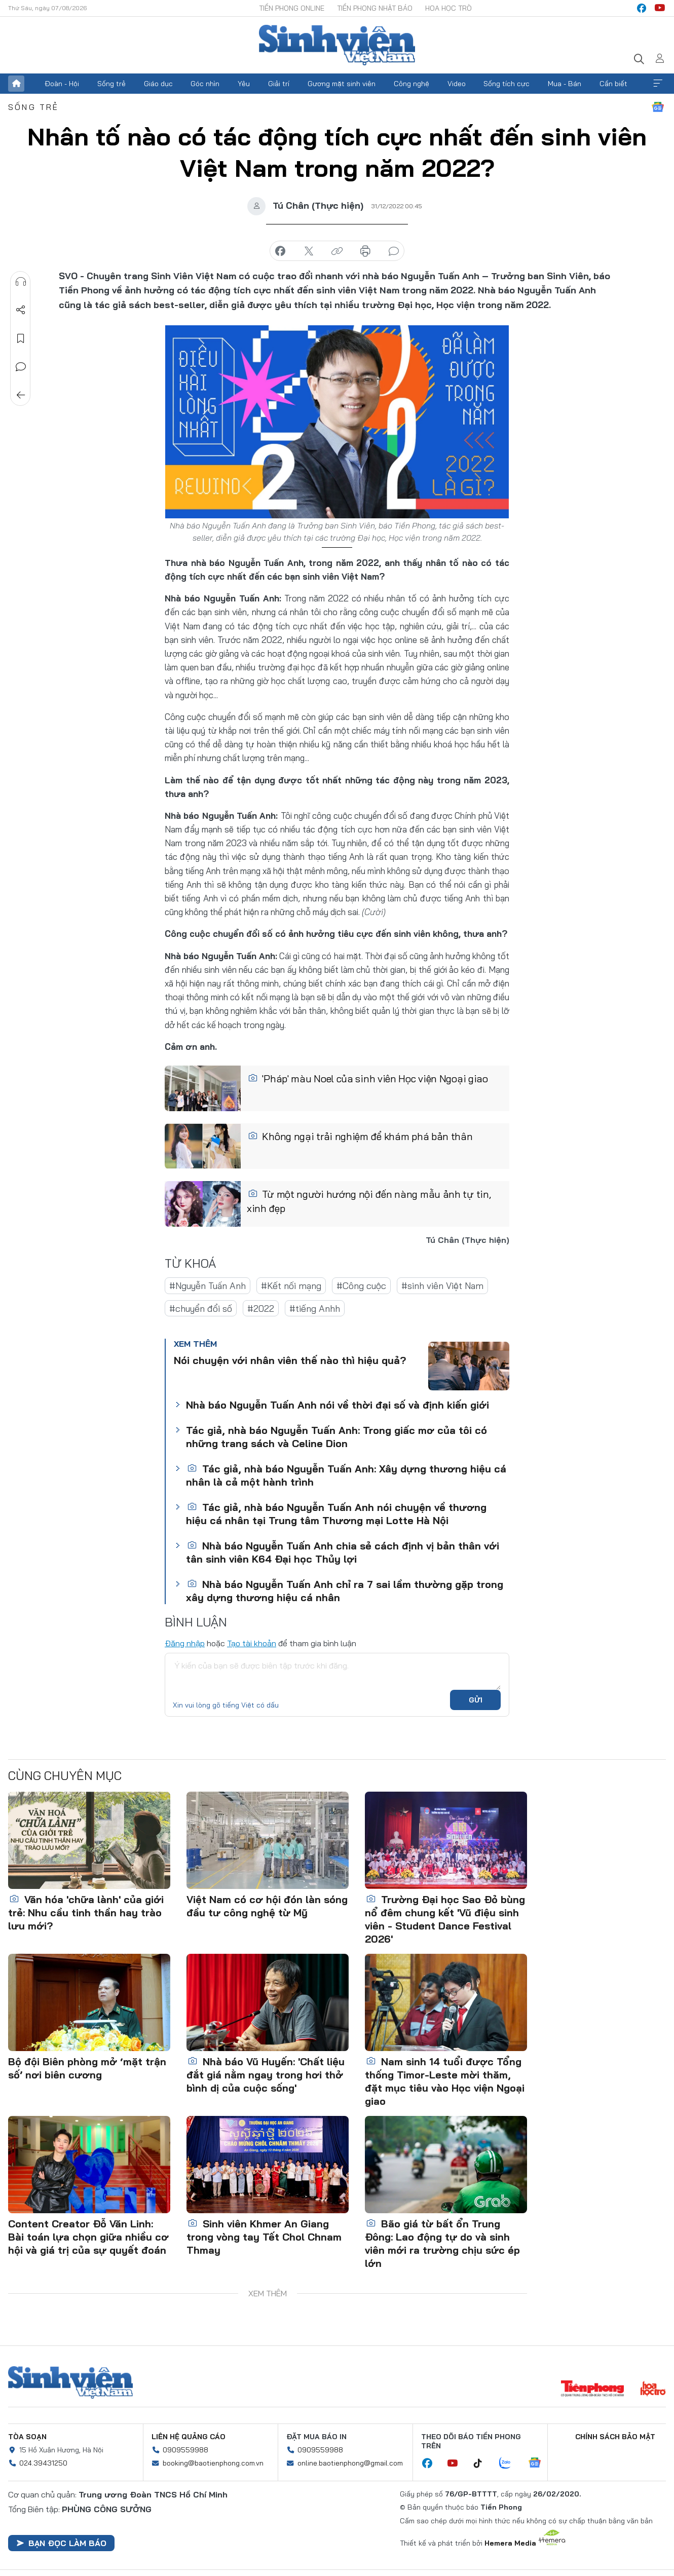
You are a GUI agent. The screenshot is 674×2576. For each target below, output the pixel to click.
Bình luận (21, 367)
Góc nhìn (205, 83)
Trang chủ (16, 83)
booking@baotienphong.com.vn (213, 2463)
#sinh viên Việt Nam (442, 1286)
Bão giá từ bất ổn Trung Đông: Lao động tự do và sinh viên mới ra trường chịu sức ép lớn (442, 2243)
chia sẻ (280, 251)
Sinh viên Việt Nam (70, 2382)
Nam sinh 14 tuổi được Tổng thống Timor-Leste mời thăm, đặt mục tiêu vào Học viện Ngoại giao (445, 2081)
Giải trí (278, 83)
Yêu (244, 83)
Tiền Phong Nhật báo (375, 8)
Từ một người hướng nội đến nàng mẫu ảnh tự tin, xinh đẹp (369, 1201)
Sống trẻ (111, 83)
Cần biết (613, 83)
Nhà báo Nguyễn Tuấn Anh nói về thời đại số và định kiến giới (337, 1404)
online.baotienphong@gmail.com (350, 2463)
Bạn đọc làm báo (61, 2543)
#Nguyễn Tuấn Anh (207, 1286)
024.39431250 (43, 2463)
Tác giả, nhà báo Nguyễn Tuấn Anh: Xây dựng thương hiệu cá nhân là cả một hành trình (346, 1475)
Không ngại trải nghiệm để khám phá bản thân (360, 1136)
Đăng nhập (185, 1643)
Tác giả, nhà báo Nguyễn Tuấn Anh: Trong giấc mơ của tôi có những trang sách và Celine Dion (336, 1437)
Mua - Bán (564, 83)
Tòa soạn (27, 2436)
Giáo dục (158, 83)
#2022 (260, 1308)
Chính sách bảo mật (615, 2436)
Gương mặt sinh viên (342, 83)
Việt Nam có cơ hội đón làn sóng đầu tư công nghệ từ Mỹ (267, 1906)
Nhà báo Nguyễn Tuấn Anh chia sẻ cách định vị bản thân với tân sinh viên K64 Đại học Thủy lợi (342, 1552)
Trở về (21, 395)
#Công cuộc (361, 1286)
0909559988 (185, 2449)
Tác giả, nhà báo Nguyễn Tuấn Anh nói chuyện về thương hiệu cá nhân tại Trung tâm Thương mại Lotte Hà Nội (336, 1514)
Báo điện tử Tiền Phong (337, 45)
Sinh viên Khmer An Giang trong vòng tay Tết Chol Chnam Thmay (264, 2236)
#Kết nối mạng (291, 1286)
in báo (365, 251)
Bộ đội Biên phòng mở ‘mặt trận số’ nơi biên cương (87, 2068)
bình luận (394, 251)
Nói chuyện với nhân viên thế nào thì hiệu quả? (290, 1360)
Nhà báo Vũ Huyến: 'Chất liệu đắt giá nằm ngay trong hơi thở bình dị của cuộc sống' (265, 2074)
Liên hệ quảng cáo (189, 2436)
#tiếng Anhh (314, 1308)
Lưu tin (21, 338)
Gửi (475, 1699)
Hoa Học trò (448, 8)
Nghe (21, 282)
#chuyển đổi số (200, 1308)
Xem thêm (658, 83)
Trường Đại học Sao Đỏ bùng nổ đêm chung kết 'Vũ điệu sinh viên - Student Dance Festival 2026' (445, 1919)
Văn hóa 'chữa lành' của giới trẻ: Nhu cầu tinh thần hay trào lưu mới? (86, 1912)
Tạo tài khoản (251, 1643)
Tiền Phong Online (291, 8)
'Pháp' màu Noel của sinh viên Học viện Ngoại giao (368, 1078)
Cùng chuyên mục (65, 1775)
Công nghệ (411, 83)
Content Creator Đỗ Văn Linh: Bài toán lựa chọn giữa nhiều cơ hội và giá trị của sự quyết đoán (88, 2236)
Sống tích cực (506, 83)
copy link (337, 251)
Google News (658, 107)
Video (456, 83)
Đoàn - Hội (62, 83)
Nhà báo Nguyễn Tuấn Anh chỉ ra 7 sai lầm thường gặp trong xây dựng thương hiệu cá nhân (344, 1591)
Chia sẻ (21, 310)
